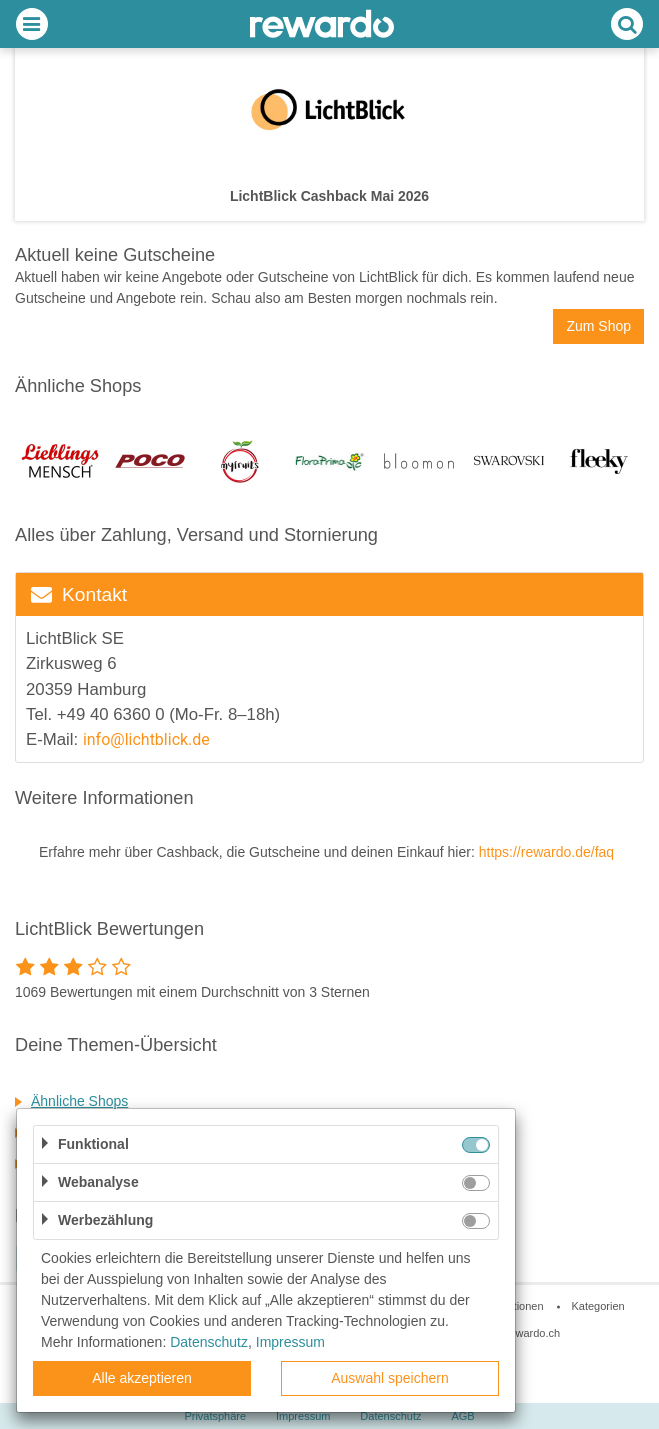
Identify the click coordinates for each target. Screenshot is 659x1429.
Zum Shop (598, 326)
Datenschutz (209, 1342)
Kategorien (597, 1306)
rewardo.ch (533, 1333)
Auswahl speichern (390, 1378)
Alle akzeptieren (142, 1378)
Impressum (290, 1342)
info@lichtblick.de (148, 739)
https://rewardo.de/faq (546, 852)
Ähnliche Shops (79, 1101)
